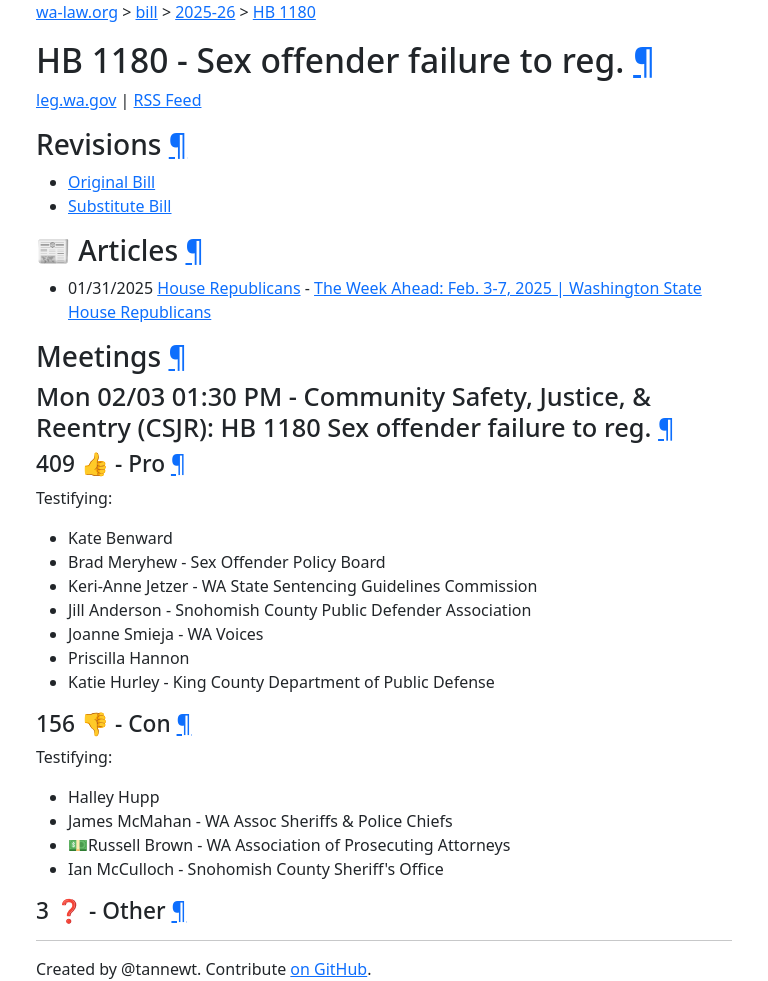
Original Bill (111, 182)
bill (147, 12)
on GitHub (328, 969)
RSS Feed (168, 100)
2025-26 (205, 12)
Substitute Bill (120, 206)
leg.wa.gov (76, 100)
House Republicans (228, 288)
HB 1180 (284, 12)
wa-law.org (77, 12)
